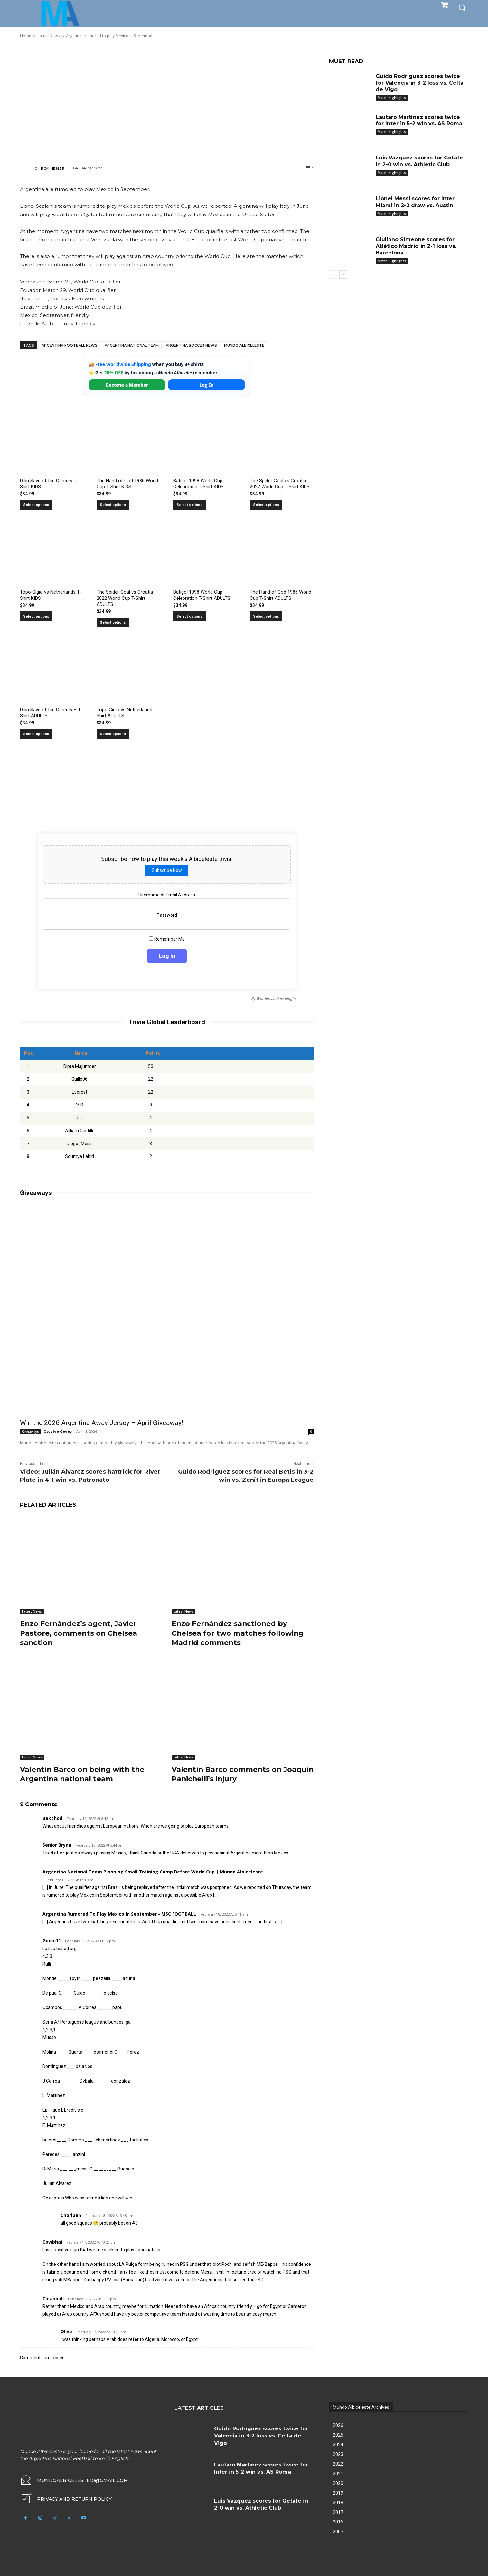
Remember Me (167, 939)
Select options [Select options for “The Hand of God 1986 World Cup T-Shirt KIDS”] (113, 505)
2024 (338, 2443)
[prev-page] (333, 274)
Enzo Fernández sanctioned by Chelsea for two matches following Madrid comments (238, 1632)
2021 (338, 2472)
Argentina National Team (132, 345)
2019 (338, 2491)
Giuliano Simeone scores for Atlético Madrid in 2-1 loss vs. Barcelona (416, 246)
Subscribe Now (167, 870)
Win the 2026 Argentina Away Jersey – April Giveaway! (101, 1423)
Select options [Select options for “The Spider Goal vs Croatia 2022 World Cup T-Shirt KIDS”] (266, 505)
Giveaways (30, 1431)
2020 (338, 2481)
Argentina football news (70, 345)
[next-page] (343, 274)
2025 (338, 2433)
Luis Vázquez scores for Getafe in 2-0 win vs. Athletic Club (419, 161)
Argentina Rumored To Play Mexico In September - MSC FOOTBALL (119, 1912)
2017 (338, 2510)
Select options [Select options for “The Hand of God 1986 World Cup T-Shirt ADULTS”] (266, 616)
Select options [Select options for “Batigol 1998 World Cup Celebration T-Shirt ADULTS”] (189, 616)
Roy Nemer (52, 168)
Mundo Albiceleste (244, 345)
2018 (338, 2501)
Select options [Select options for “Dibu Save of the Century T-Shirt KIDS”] (36, 505)
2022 (338, 2462)
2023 (338, 2452)
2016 (338, 2520)
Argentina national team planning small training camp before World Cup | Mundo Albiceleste (152, 1870)
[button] (462, 7)
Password (167, 915)
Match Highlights (392, 97)
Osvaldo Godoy (57, 1431)
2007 (338, 2530)
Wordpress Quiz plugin (276, 998)
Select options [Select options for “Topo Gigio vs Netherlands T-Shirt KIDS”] (36, 616)
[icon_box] (66, 2497)
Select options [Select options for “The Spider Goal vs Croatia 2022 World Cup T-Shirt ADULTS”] (113, 622)
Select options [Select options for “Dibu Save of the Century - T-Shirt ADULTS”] (36, 734)
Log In (206, 385)
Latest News (32, 1611)
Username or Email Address (166, 894)
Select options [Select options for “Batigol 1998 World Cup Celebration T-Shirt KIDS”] (189, 505)
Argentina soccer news (191, 345)
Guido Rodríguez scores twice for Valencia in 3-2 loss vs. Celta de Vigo (420, 83)
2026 (338, 2423)
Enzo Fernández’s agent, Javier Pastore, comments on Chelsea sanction (79, 1632)
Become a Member (127, 385)
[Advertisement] (167, 101)
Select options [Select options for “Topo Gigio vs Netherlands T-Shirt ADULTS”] (113, 734)
